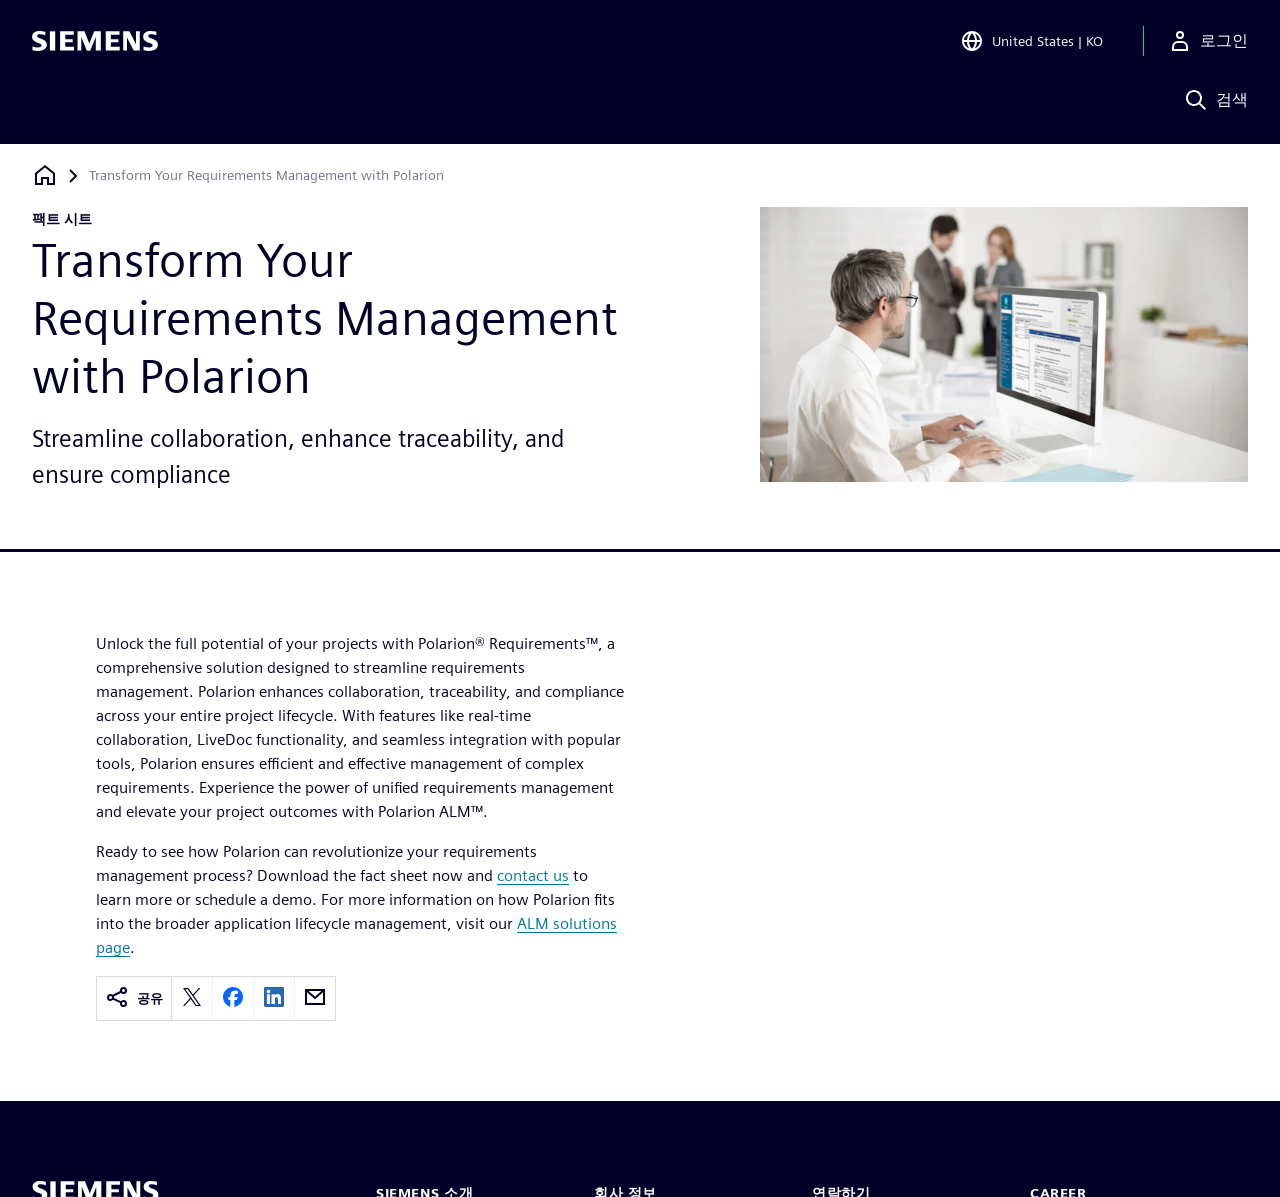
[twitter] (192, 998)
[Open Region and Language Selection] (1031, 44)
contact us (533, 875)
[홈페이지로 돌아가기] (45, 175)
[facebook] (233, 998)
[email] (315, 998)
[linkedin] (274, 998)
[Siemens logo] (95, 44)
